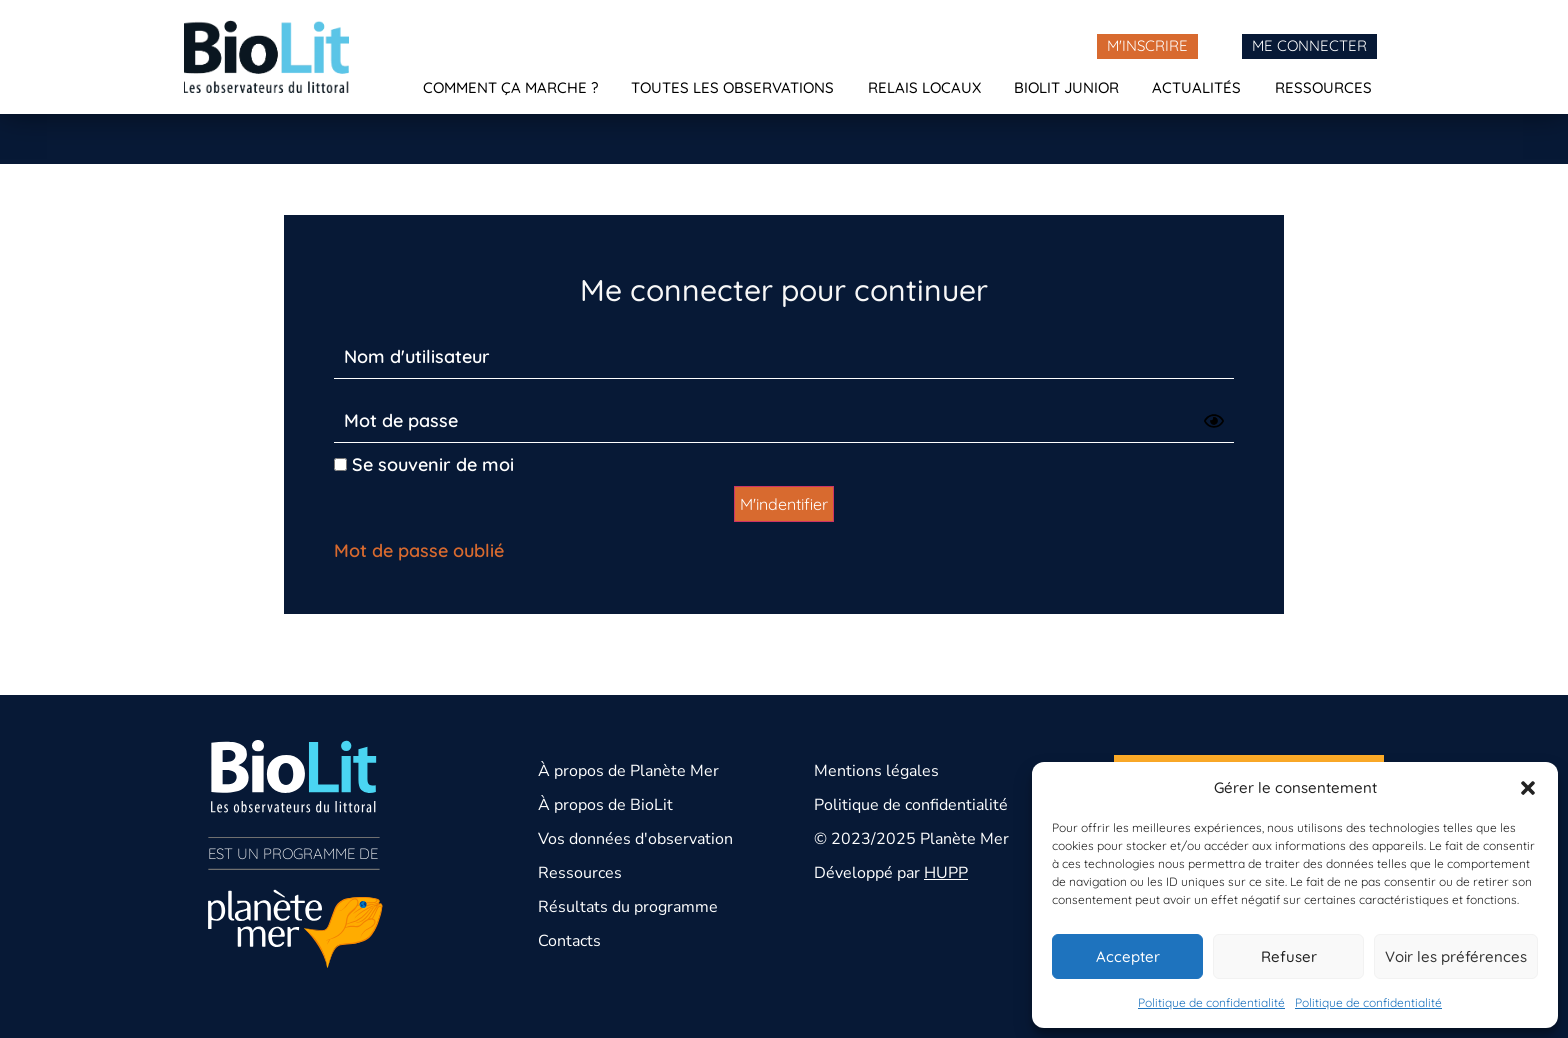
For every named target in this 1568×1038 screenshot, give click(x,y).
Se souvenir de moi (424, 464)
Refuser (1289, 956)
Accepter (1128, 956)
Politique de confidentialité (1211, 1002)
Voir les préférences (1456, 956)
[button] (1528, 788)
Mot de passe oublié (419, 550)
